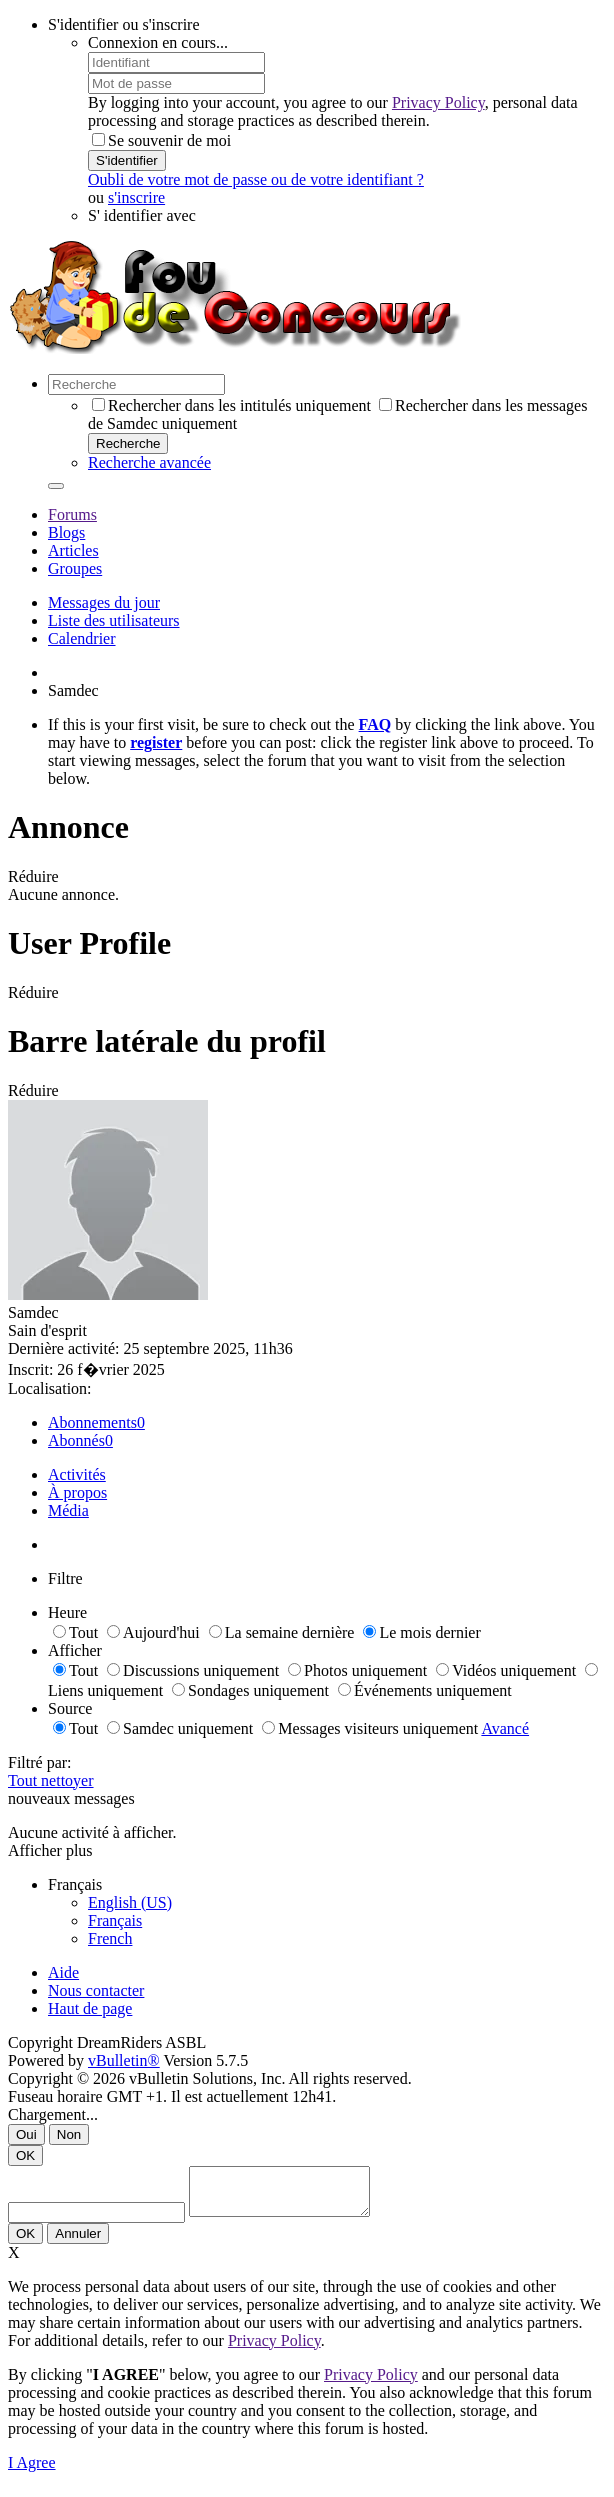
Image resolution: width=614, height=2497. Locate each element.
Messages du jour (104, 602)
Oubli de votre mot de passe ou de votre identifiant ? (256, 179)
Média (68, 1510)
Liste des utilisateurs (114, 620)
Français (115, 1920)
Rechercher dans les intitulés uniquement (231, 405)
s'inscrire (136, 197)
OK (25, 2155)
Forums (72, 514)
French (110, 1938)
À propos (77, 1492)
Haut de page (90, 2008)
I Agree (32, 2471)
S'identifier (127, 160)
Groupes (75, 568)
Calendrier (82, 638)
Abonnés (76, 1440)
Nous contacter (96, 1990)
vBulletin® (124, 2060)
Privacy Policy (438, 102)
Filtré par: (40, 1762)
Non (69, 2134)
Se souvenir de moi (161, 140)
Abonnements (92, 1422)
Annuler (78, 2242)
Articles (73, 550)
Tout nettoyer (51, 1780)
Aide (63, 1972)
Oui (26, 2134)
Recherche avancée (149, 462)
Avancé (505, 1728)
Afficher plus (50, 1850)
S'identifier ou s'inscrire (124, 24)
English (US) (130, 1902)
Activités (77, 1474)
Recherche (128, 443)
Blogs (66, 532)
